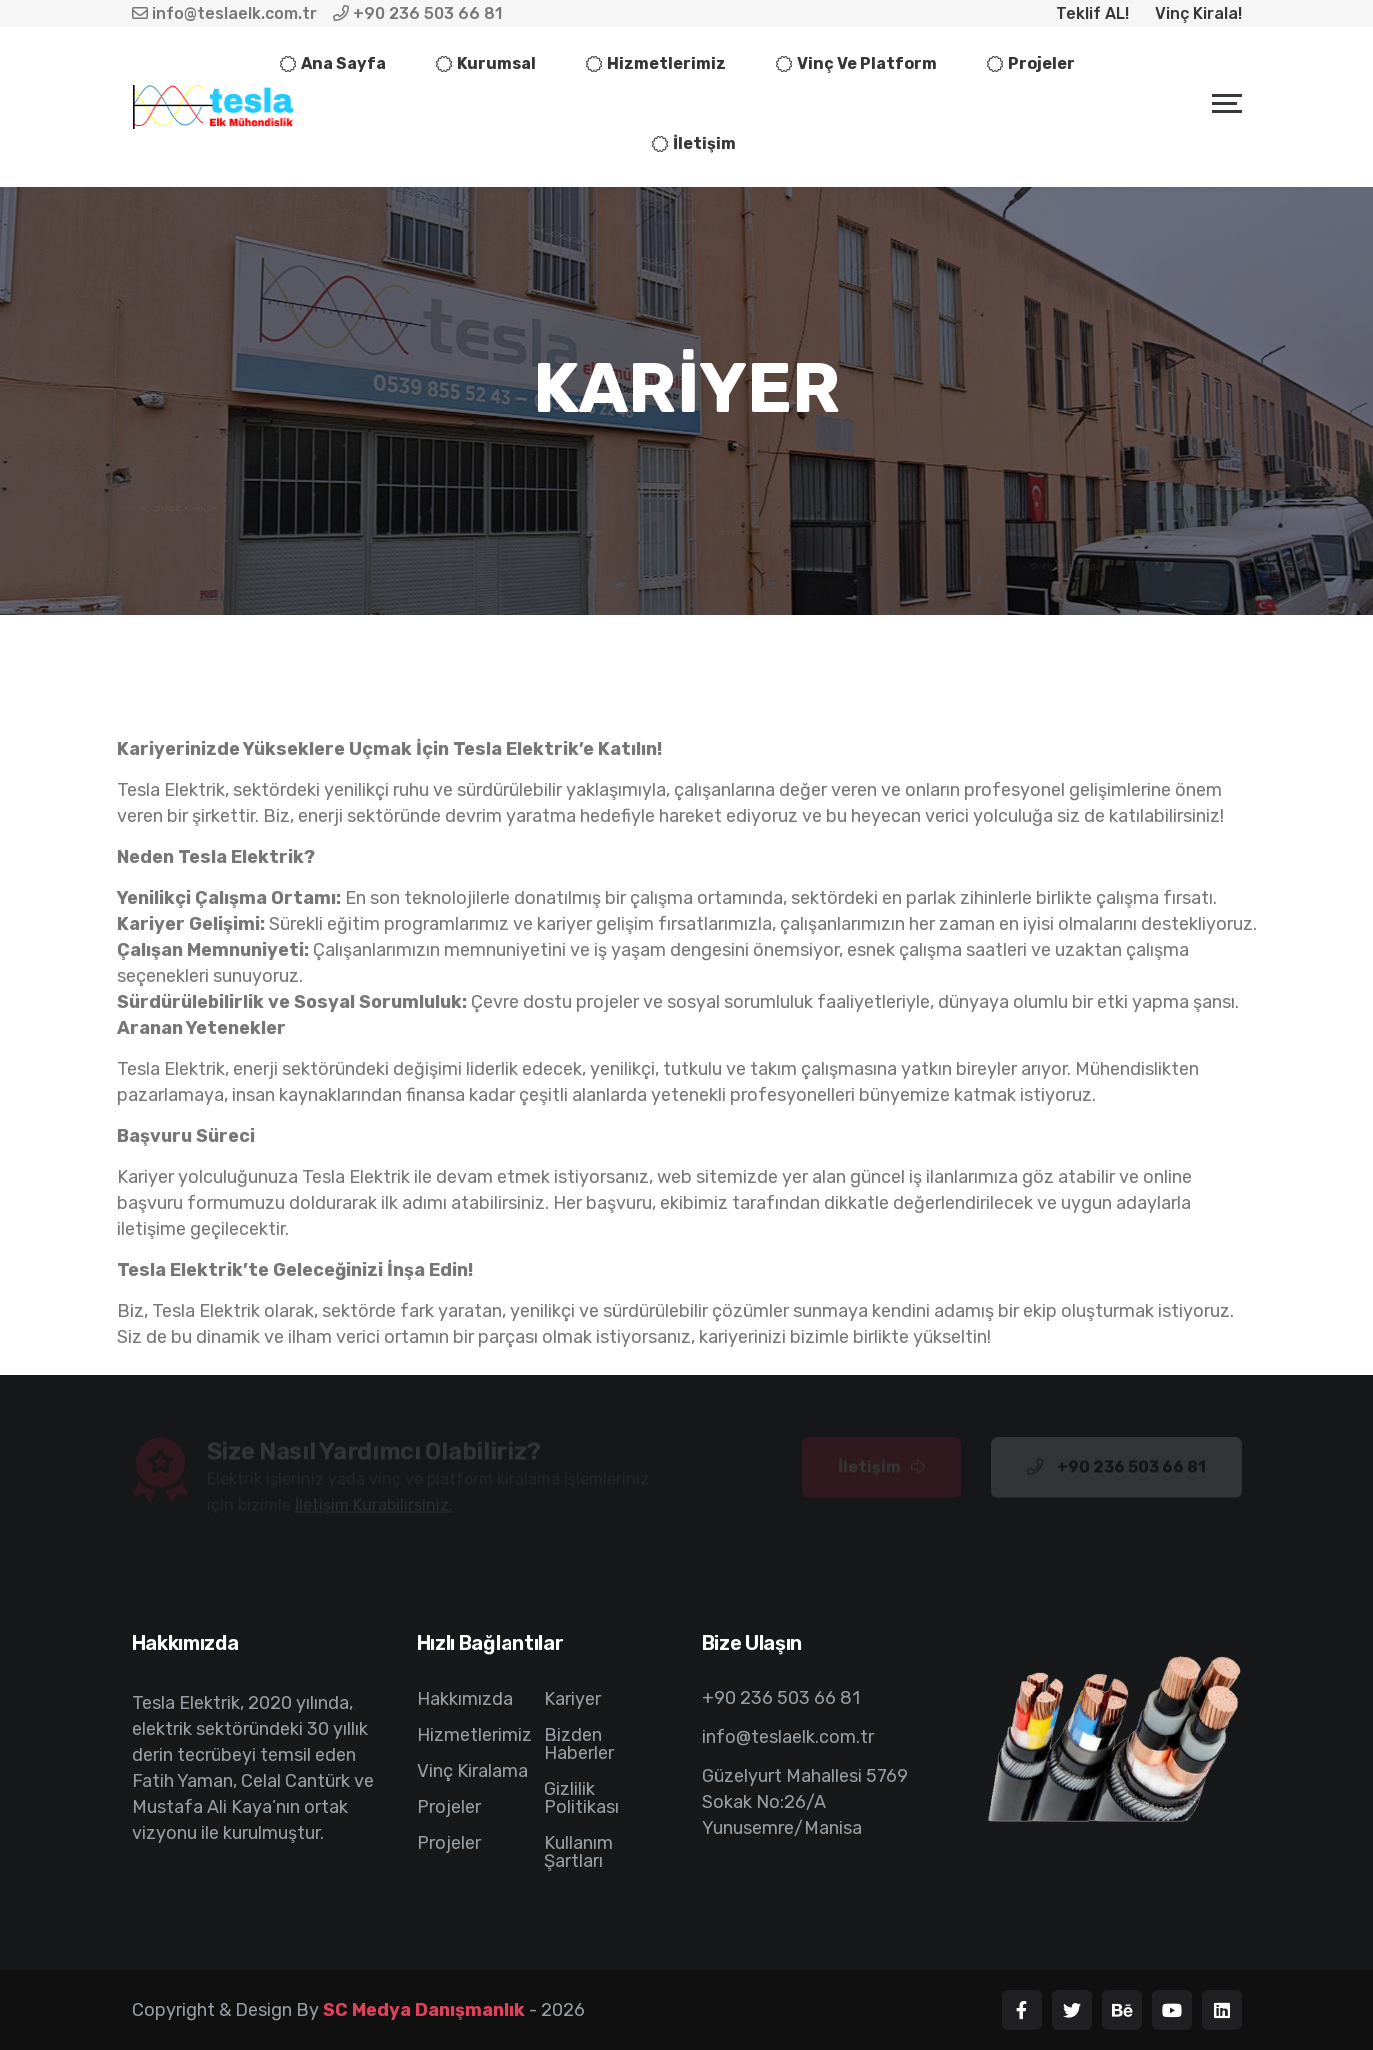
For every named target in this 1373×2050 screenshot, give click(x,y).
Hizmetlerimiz (666, 63)
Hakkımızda (465, 1699)
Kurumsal (496, 63)
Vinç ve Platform (867, 63)
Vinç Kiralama (472, 1771)
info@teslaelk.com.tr (224, 13)
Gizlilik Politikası (581, 1798)
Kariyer (572, 1699)
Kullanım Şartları (578, 1852)
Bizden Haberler (579, 1744)
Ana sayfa (343, 63)
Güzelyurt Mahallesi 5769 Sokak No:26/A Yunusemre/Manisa (805, 1802)
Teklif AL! (1092, 13)
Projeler (1041, 63)
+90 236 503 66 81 (417, 13)
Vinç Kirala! (1198, 13)
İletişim (704, 143)
